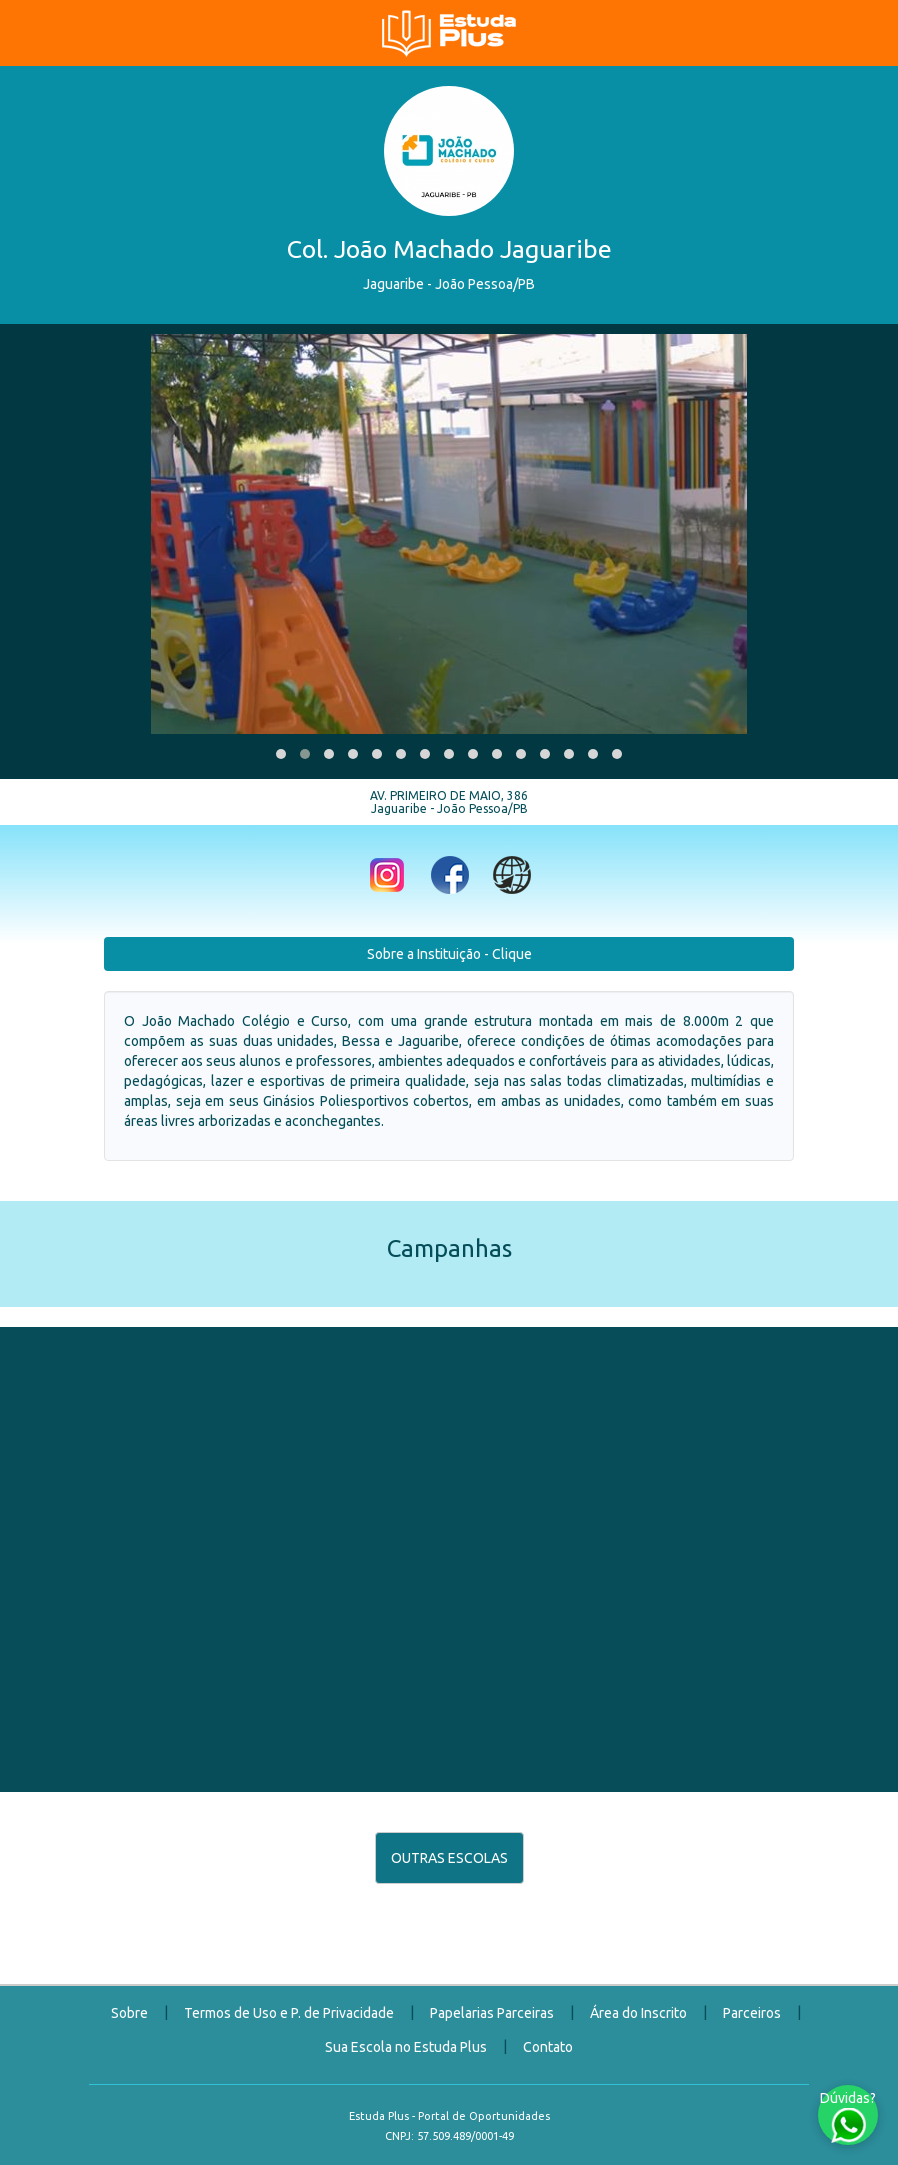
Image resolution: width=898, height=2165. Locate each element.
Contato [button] (548, 2047)
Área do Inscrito (638, 2013)
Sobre (129, 2013)
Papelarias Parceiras (492, 2013)
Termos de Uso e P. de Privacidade (289, 2013)
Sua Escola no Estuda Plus (406, 2047)
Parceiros (752, 2013)
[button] (281, 754)
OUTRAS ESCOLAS (449, 1858)
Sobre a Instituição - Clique (449, 954)
